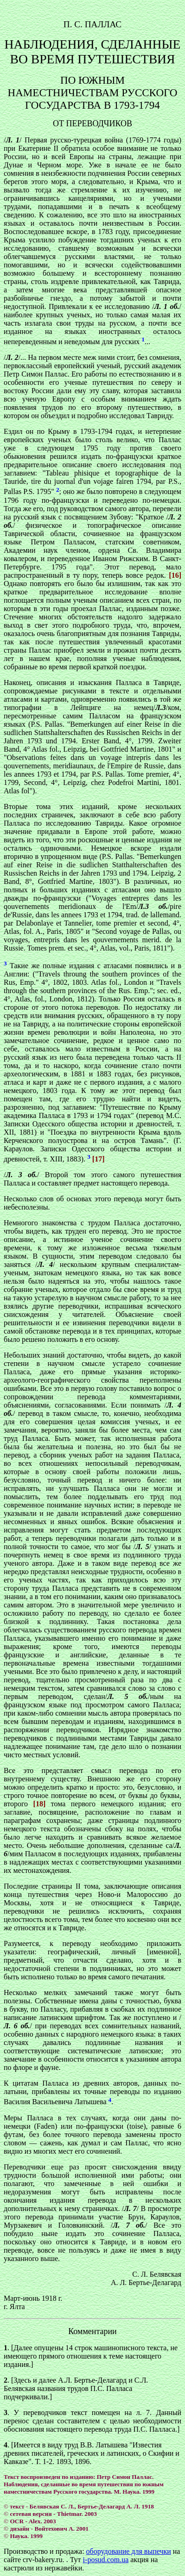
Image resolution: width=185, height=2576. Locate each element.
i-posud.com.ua (106, 2560)
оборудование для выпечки (128, 2551)
